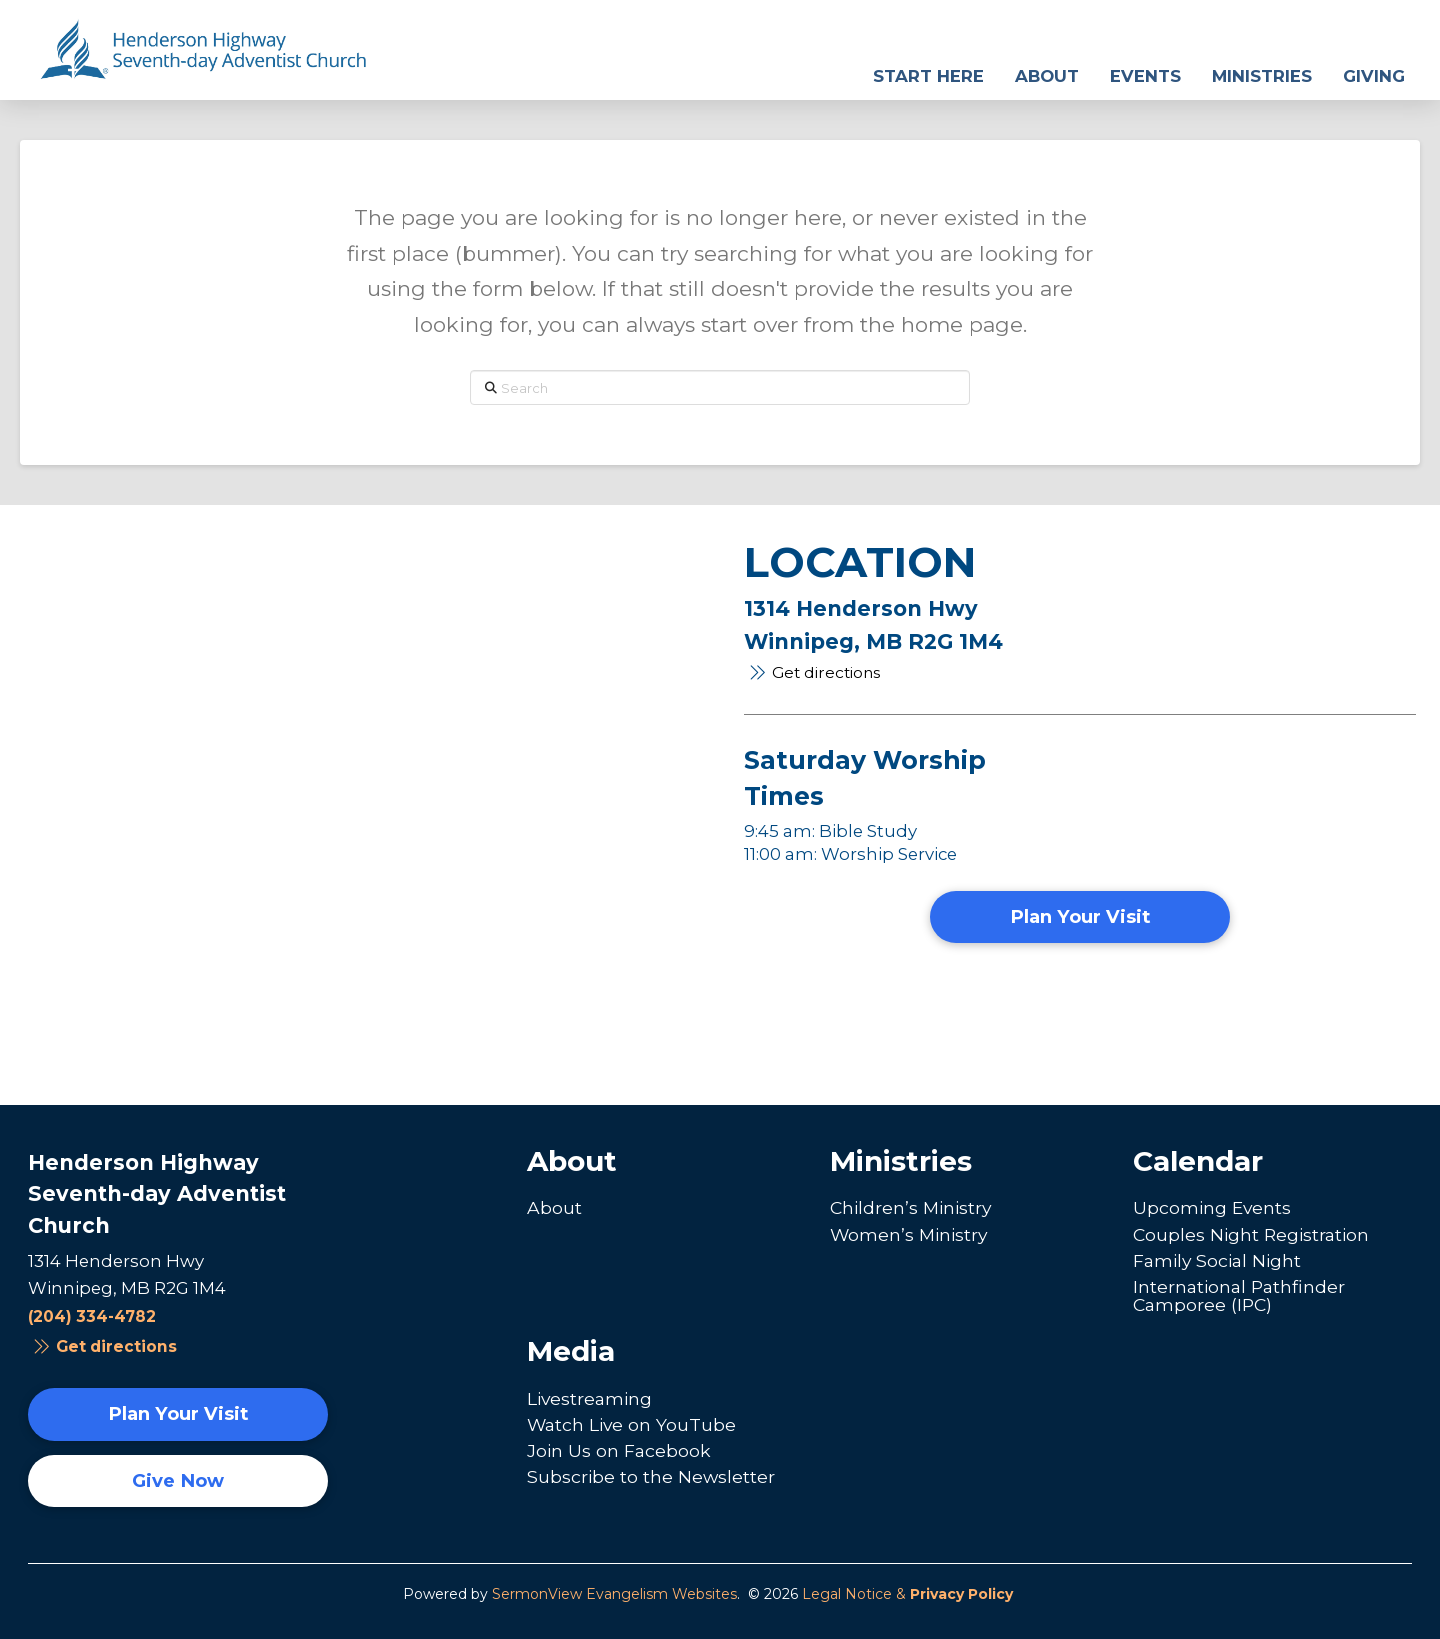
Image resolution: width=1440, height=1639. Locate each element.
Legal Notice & (907, 1594)
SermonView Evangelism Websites (614, 1594)
